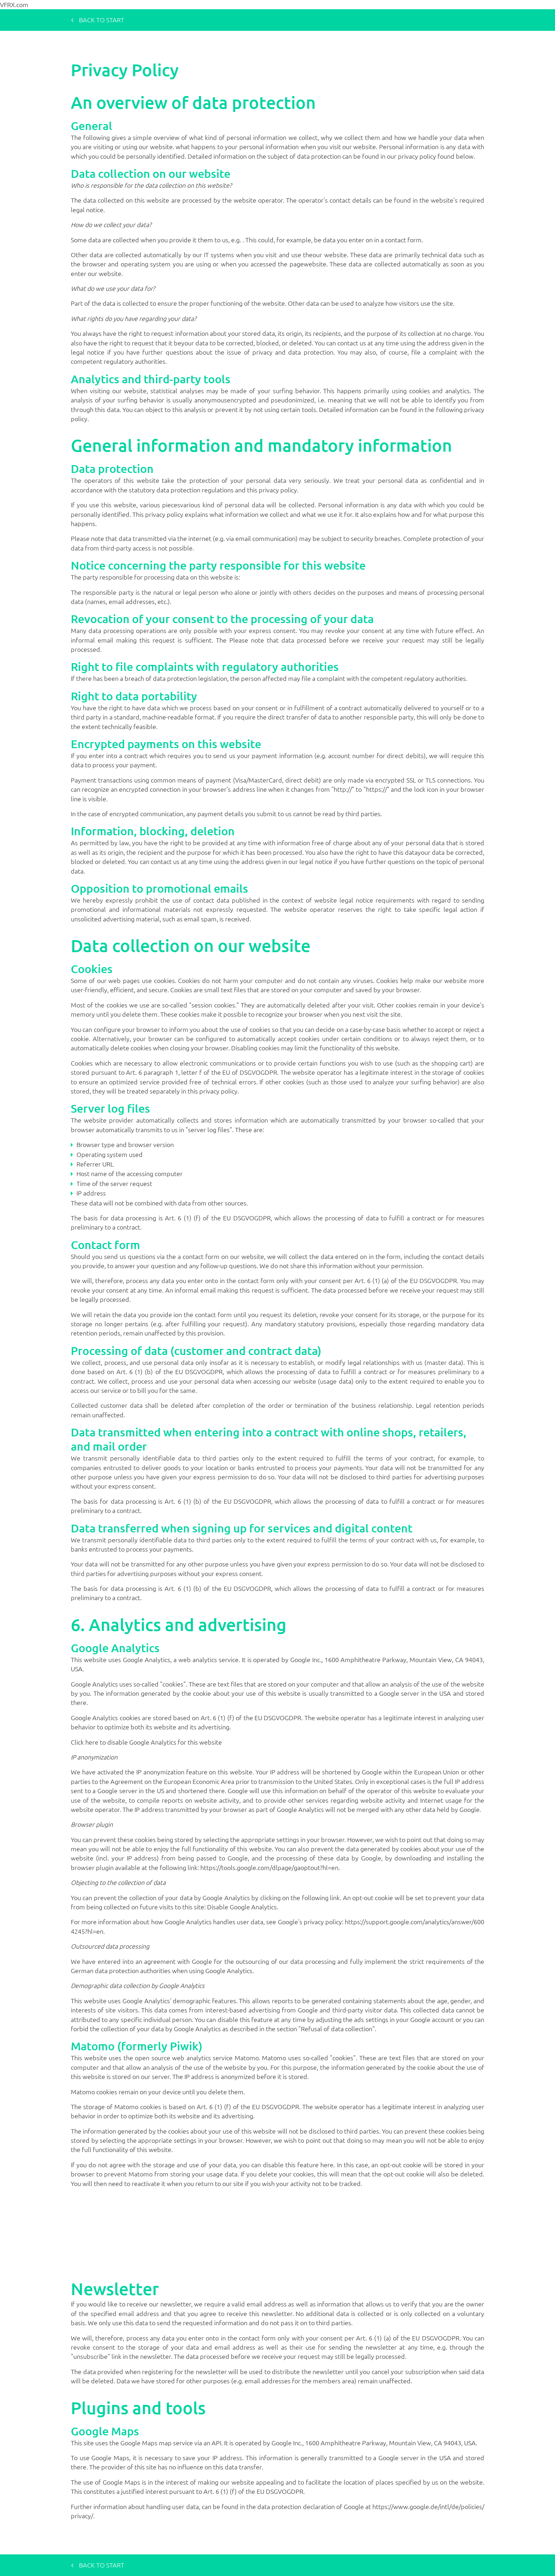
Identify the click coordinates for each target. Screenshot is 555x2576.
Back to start (97, 20)
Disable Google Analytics (242, 1907)
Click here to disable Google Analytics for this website (146, 1742)
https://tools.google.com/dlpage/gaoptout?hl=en (269, 1867)
